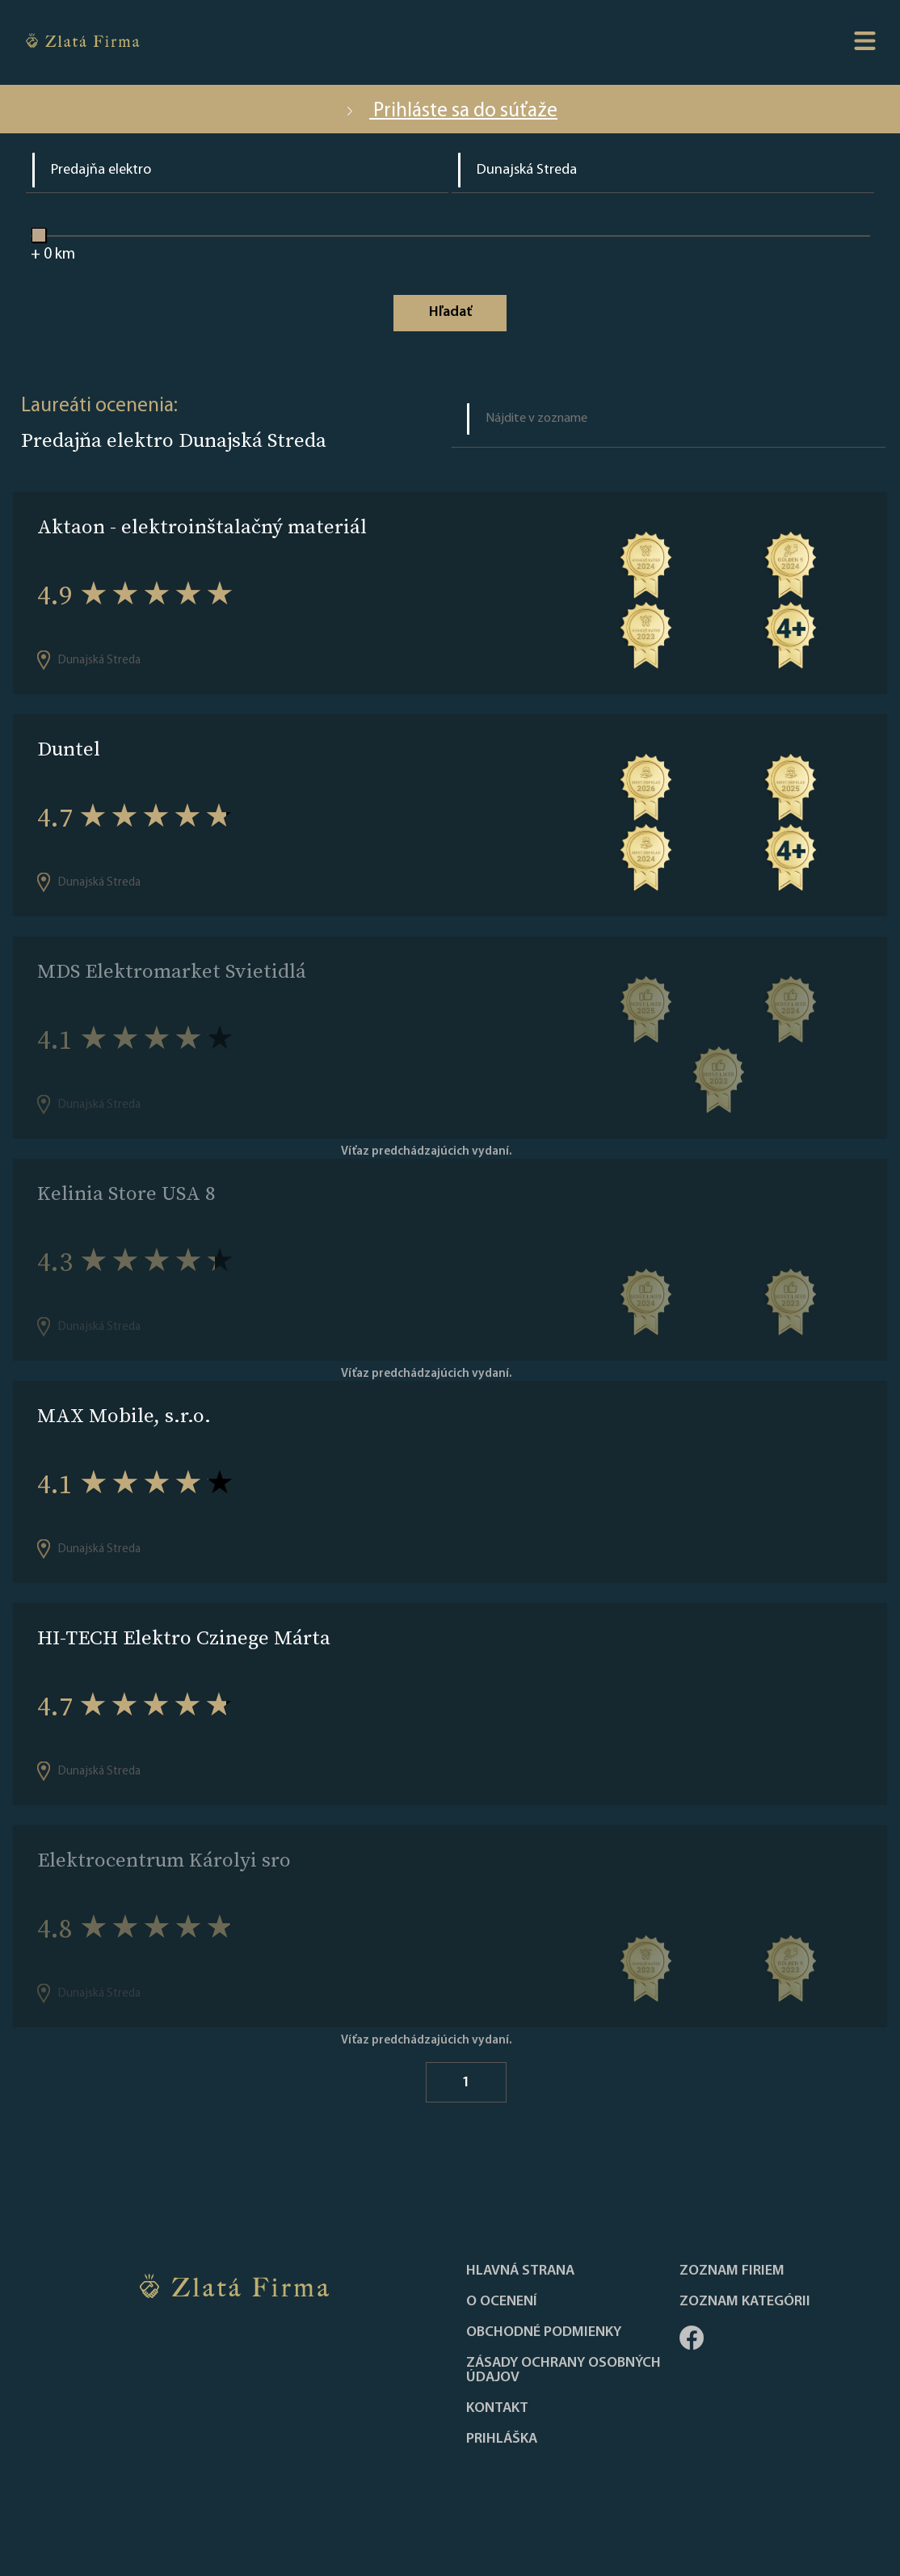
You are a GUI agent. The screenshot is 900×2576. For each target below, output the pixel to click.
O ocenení (501, 2302)
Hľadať (450, 312)
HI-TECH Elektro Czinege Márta (183, 1637)
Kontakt (497, 2408)
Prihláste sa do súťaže (450, 111)
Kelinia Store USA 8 (126, 1193)
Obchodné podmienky (543, 2333)
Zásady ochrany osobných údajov (563, 2370)
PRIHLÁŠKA (501, 2439)
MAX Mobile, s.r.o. (124, 1415)
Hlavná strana (520, 2271)
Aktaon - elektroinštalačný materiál (202, 526)
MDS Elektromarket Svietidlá (171, 971)
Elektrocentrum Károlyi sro (164, 1860)
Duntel (68, 749)
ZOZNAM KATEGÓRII (744, 2302)
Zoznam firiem (731, 2271)
